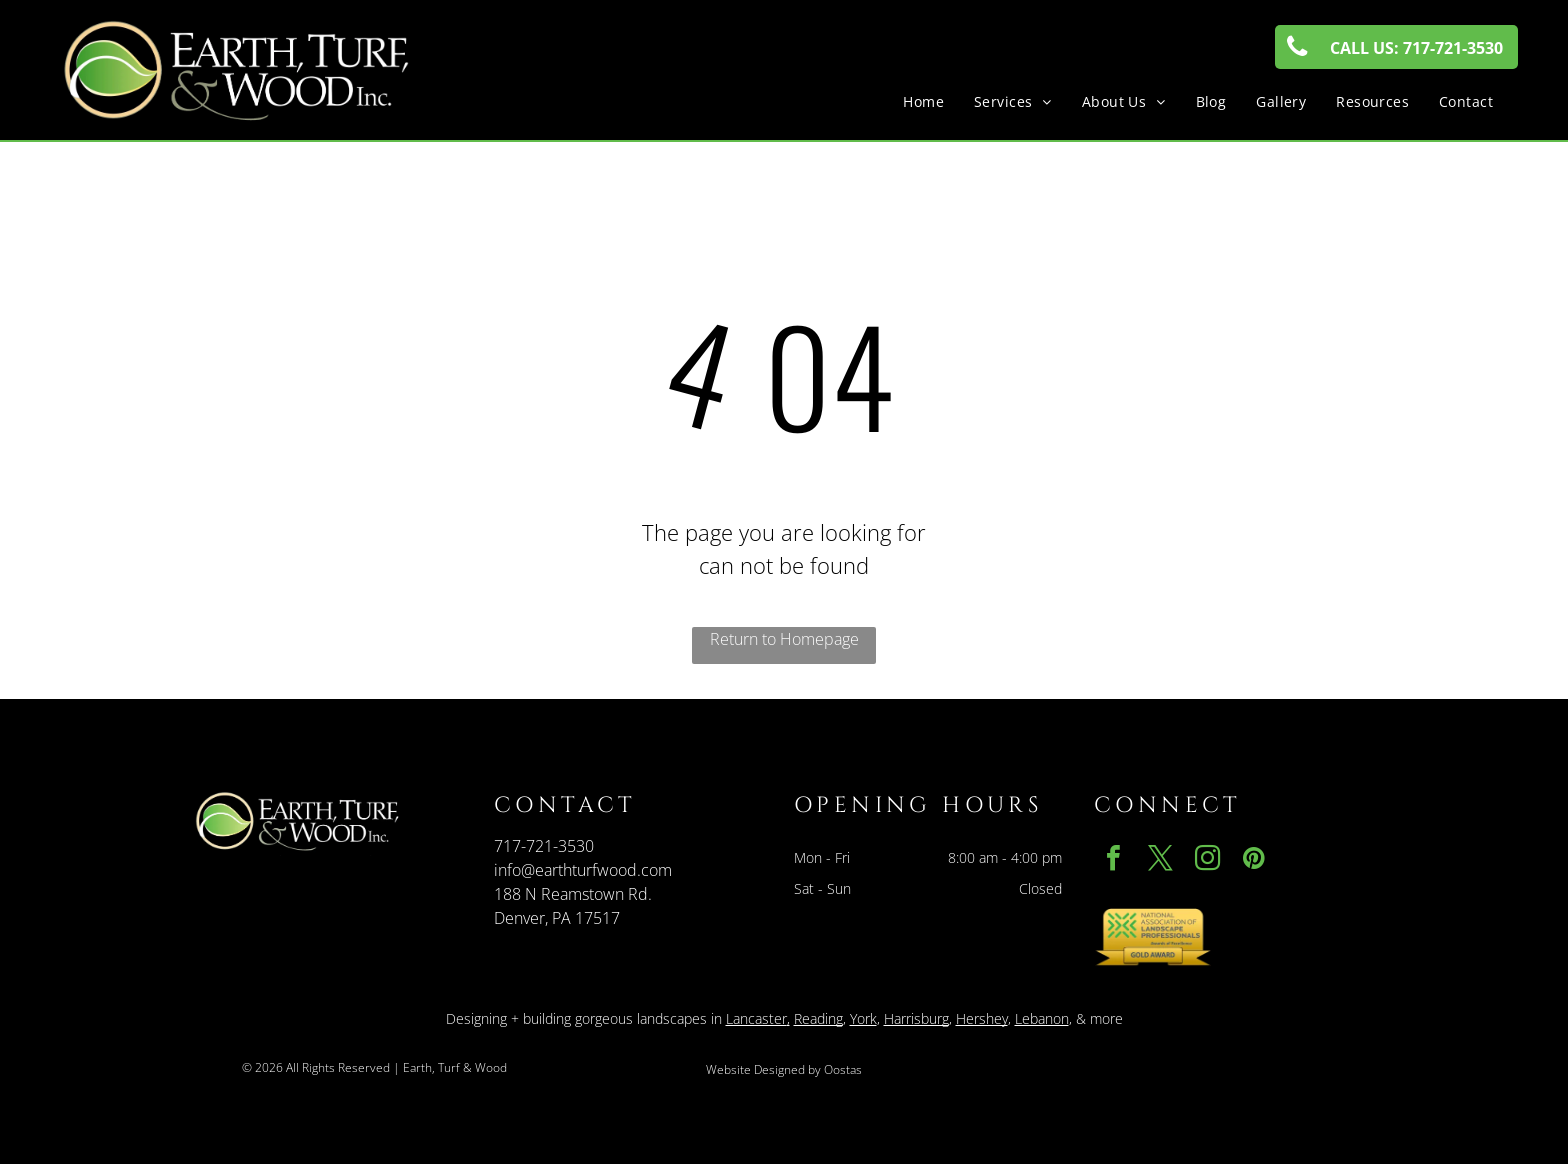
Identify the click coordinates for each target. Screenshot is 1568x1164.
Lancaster (756, 1018)
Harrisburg (916, 1018)
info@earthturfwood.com (583, 870)
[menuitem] (923, 101)
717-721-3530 (544, 846)
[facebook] (1113, 860)
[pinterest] (1254, 860)
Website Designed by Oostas (784, 1069)
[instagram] (1207, 860)
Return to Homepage (784, 639)
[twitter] (1160, 860)
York (863, 1018)
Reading (818, 1018)
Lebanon (1042, 1018)
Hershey (982, 1018)
